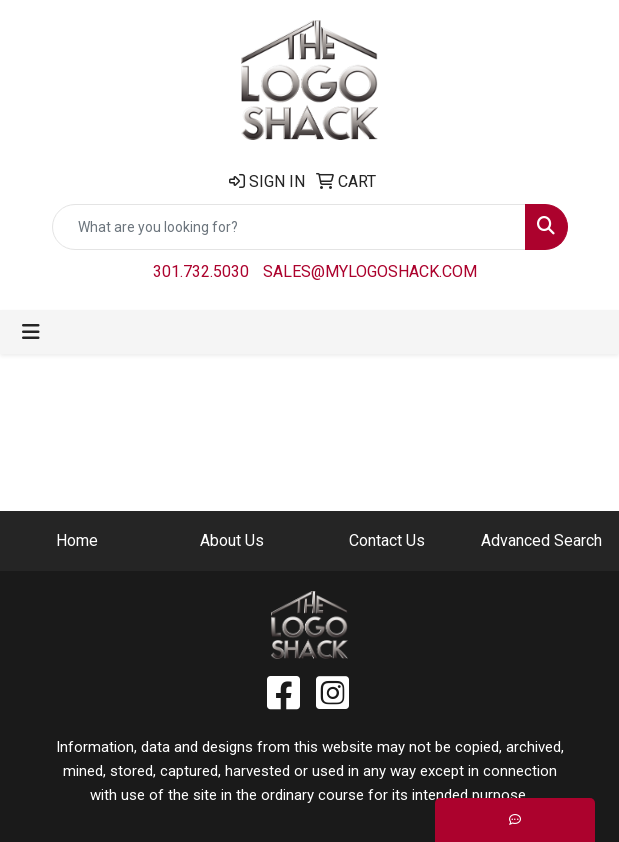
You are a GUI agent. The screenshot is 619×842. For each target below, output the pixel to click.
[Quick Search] (289, 227)
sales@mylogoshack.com (370, 271)
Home (77, 540)
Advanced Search (541, 540)
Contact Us (387, 540)
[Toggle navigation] (31, 332)
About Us (232, 540)
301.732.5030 (201, 271)
